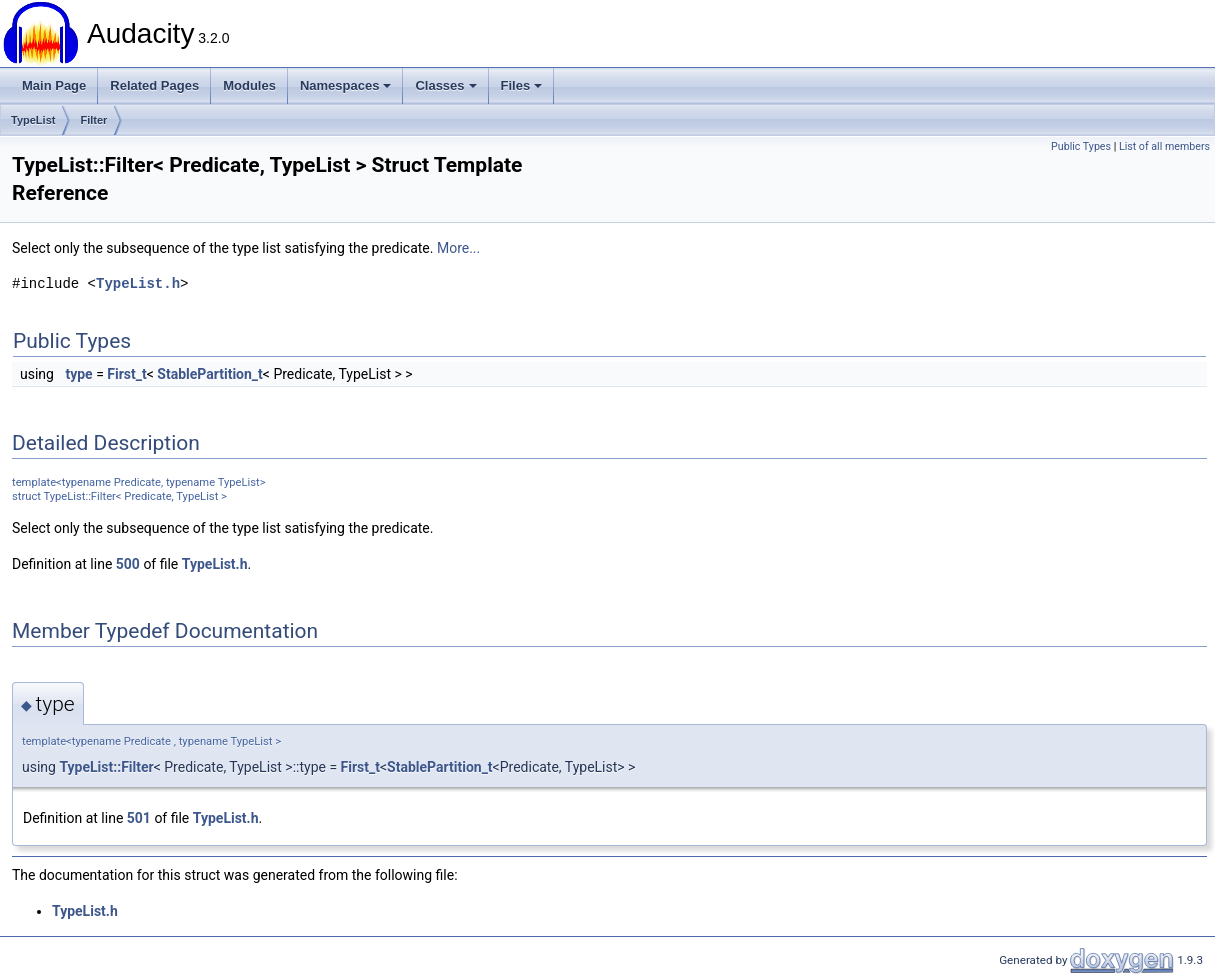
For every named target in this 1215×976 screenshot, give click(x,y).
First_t (126, 374)
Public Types (1081, 146)
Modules (249, 85)
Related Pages (154, 85)
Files (522, 85)
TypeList (33, 120)
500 (128, 564)
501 (139, 818)
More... (458, 248)
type (78, 374)
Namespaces (346, 85)
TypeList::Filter (106, 767)
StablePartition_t (210, 374)
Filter (93, 120)
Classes (445, 85)
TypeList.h (138, 283)
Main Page (54, 85)
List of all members (1164, 146)
